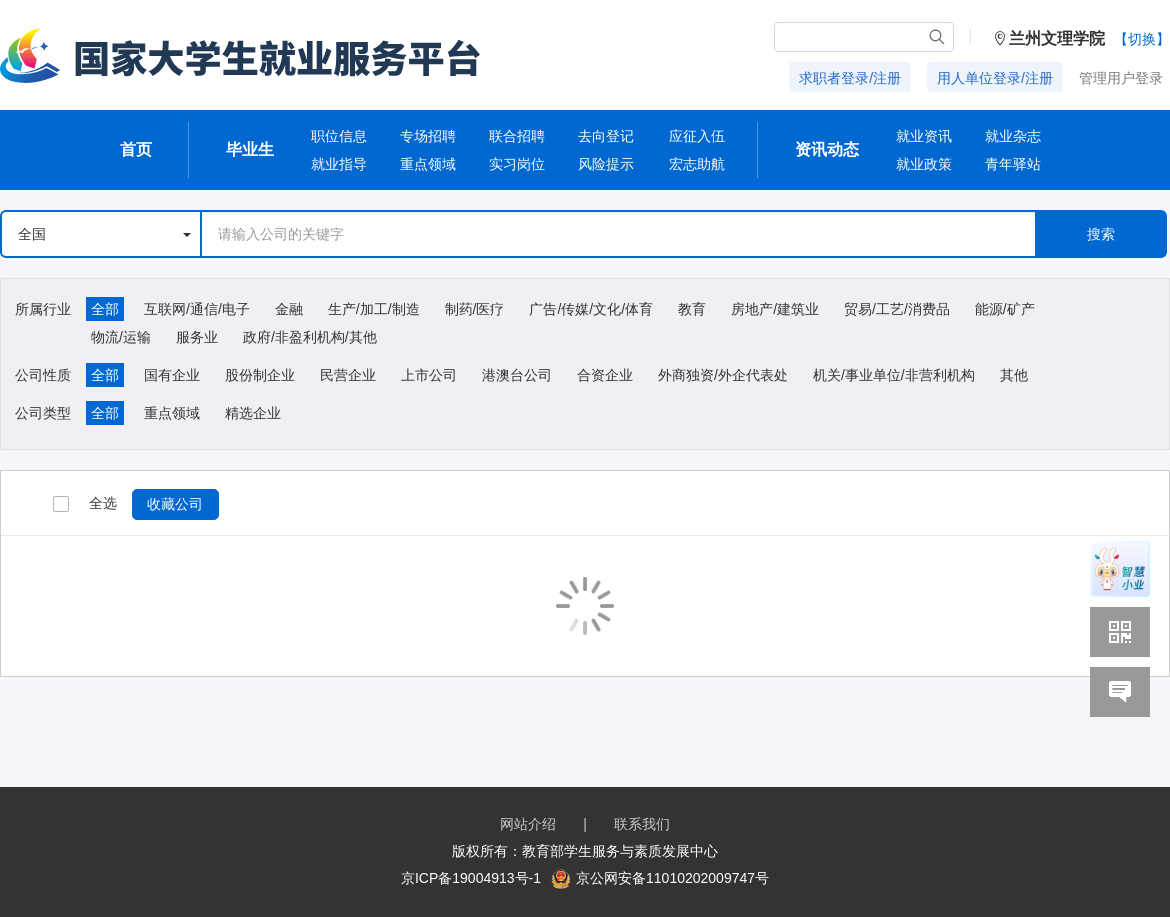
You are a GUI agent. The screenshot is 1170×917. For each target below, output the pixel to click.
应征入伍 (697, 136)
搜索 (1101, 234)
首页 (136, 149)
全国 (104, 234)
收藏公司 (175, 504)
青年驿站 (1013, 164)
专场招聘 (428, 136)
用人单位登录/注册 (995, 78)
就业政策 (924, 164)
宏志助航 (697, 164)
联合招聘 (517, 136)
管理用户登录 (1121, 78)
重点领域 (428, 164)
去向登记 (606, 136)
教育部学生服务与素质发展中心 (620, 851)
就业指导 (339, 164)
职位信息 (339, 136)
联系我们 (642, 824)
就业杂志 (1013, 136)
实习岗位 (517, 164)
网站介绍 (528, 824)
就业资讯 (924, 136)
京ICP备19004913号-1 (471, 878)
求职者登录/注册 (850, 78)
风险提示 (606, 164)
